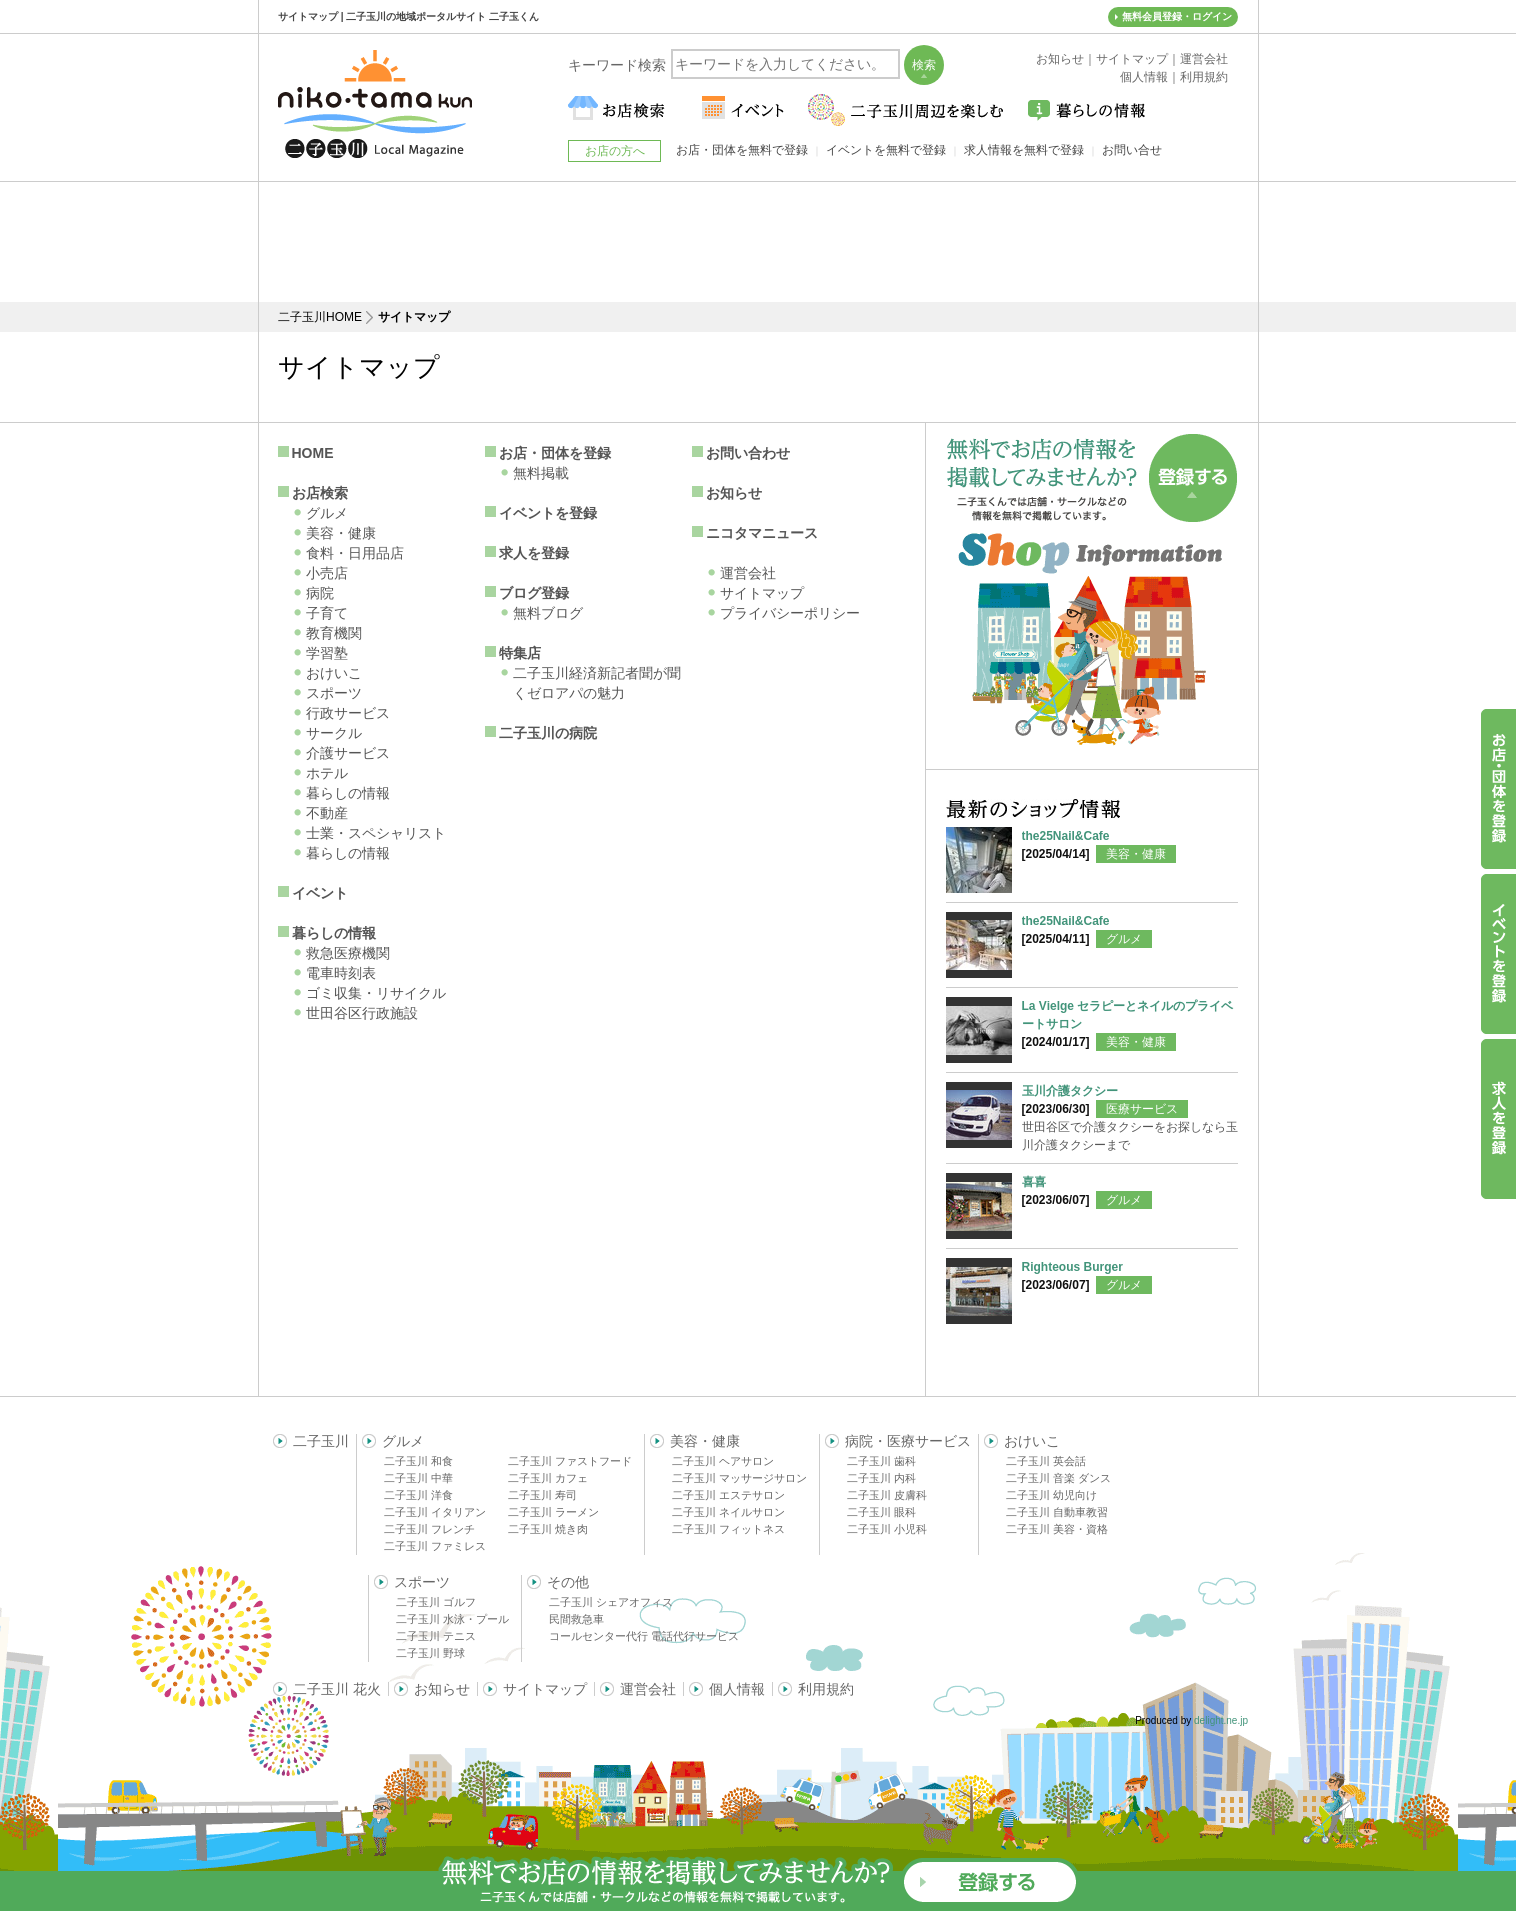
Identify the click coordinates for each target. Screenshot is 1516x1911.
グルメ (327, 513)
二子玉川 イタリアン (435, 1512)
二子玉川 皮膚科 (887, 1495)
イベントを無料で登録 (886, 150)
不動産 (327, 813)
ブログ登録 (534, 593)
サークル (334, 733)
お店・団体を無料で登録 (742, 150)
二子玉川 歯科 (881, 1461)
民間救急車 (576, 1619)
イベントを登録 (548, 513)
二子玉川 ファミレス (435, 1546)
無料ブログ (548, 613)
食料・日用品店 (355, 553)
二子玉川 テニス (436, 1636)
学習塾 (327, 653)
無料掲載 (541, 473)
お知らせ (734, 493)
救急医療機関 (348, 953)
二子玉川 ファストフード (570, 1461)
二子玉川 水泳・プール (452, 1619)
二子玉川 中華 (418, 1478)
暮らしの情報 (348, 793)
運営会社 (748, 573)
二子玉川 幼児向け (1051, 1495)
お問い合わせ (748, 453)
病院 (320, 593)
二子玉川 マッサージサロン (739, 1478)
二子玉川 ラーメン (553, 1512)
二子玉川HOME (320, 317)
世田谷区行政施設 (362, 1013)
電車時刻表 (341, 973)
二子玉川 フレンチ (429, 1529)
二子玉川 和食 (418, 1461)
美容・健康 (341, 533)
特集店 (520, 653)
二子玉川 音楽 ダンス (1058, 1478)
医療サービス (1142, 1109)
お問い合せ (1132, 150)
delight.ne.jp (1221, 1720)
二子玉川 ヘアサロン (723, 1461)
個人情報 (737, 1689)
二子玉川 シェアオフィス (611, 1602)
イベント (320, 893)
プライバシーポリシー (790, 613)
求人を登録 (534, 553)
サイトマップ (762, 593)
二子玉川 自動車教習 (1057, 1512)
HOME (313, 453)
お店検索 (320, 493)
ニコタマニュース (762, 533)
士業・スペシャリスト (376, 833)
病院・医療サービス (908, 1441)
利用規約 (826, 1689)
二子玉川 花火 (337, 1689)
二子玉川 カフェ (548, 1478)
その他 (568, 1582)
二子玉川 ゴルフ (436, 1602)
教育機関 (334, 633)
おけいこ (334, 673)
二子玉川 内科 (881, 1478)
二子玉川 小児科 (887, 1529)
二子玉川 (321, 1441)
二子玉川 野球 (430, 1653)
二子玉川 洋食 (418, 1495)
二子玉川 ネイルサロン (728, 1512)
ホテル (327, 773)
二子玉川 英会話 (1046, 1461)
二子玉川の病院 (548, 733)
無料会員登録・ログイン (1177, 16)
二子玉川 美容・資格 (1057, 1529)
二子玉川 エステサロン (728, 1495)
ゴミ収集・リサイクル (376, 993)
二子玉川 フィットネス (728, 1529)
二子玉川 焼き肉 (548, 1529)
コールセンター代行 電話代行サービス (644, 1636)
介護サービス (348, 753)
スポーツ (334, 693)
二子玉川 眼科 (881, 1512)
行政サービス (348, 713)
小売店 (327, 573)
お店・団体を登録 (555, 453)
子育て (327, 613)
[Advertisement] (758, 242)
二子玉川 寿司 (542, 1495)
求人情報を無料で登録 (1024, 150)
